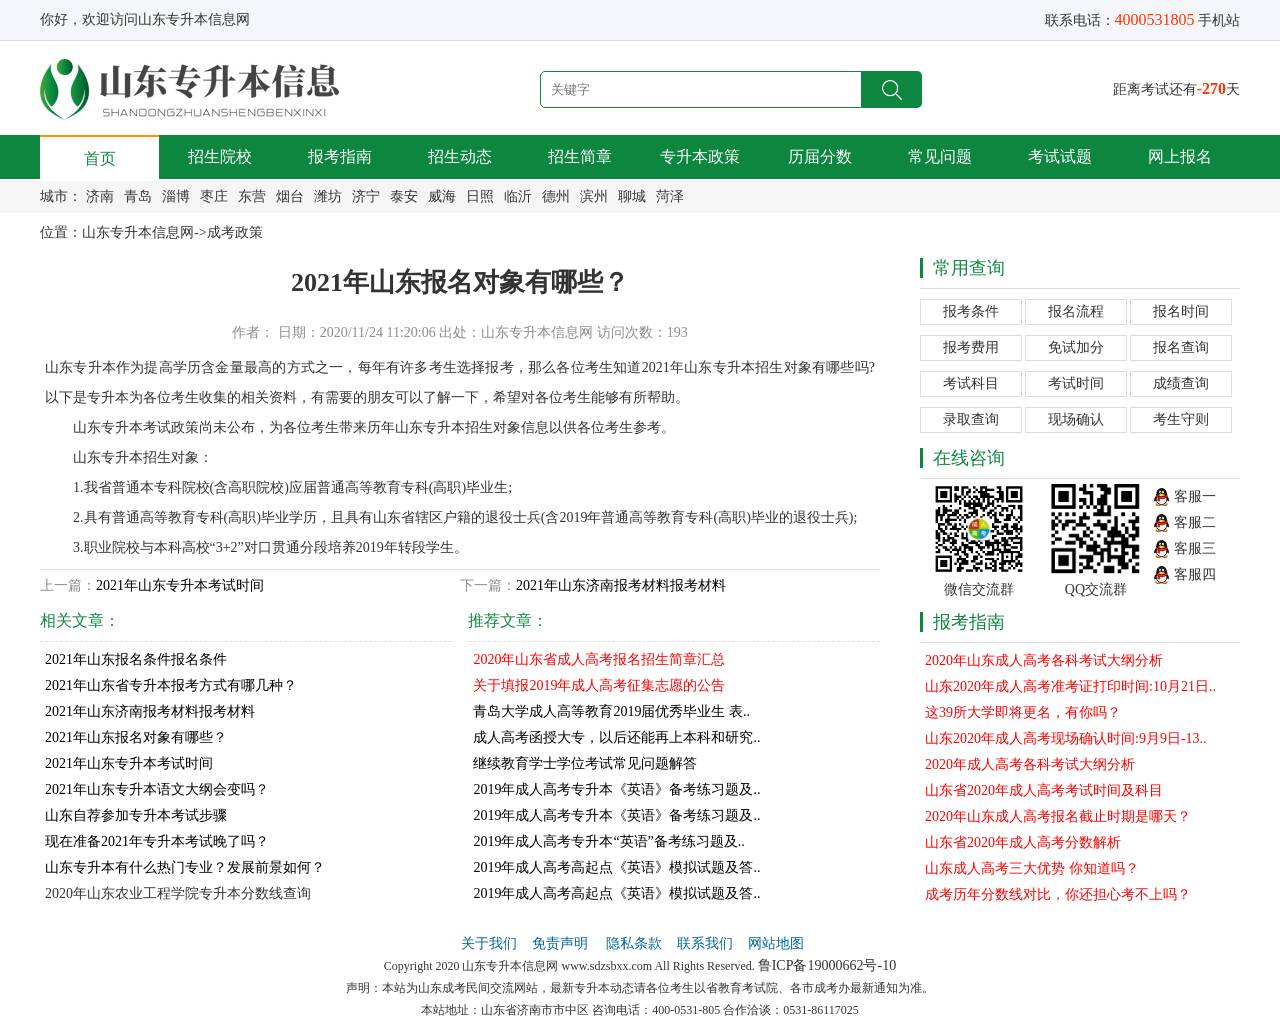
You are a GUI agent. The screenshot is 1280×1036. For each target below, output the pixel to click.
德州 (556, 196)
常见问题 (940, 156)
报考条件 (971, 311)
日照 (480, 196)
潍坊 (328, 196)
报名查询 (1181, 347)
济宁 (366, 196)
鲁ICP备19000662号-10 (827, 965)
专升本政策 (700, 156)
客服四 (1195, 574)
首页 (100, 158)
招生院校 (220, 156)
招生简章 (580, 156)
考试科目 (971, 383)
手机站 (1219, 20)
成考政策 (235, 232)
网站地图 (776, 943)
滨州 (594, 196)
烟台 (290, 196)
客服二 (1195, 522)
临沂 (518, 196)
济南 (100, 196)
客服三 (1195, 548)
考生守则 (1181, 419)
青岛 (138, 196)
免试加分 (1076, 347)
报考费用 (971, 347)
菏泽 (670, 196)
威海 (442, 196)
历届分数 (820, 156)
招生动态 (460, 156)
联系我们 (705, 943)
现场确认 (1076, 419)
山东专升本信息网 (138, 232)
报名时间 (1181, 311)
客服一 (1195, 496)
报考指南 (340, 156)
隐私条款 (634, 943)
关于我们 (489, 943)
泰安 (404, 196)
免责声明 (562, 943)
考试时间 (1076, 383)
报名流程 (1076, 311)
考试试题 (1060, 156)
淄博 (176, 196)
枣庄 (214, 196)
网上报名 (1180, 156)
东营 (252, 196)
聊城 (632, 196)
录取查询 (971, 419)
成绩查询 (1181, 383)
